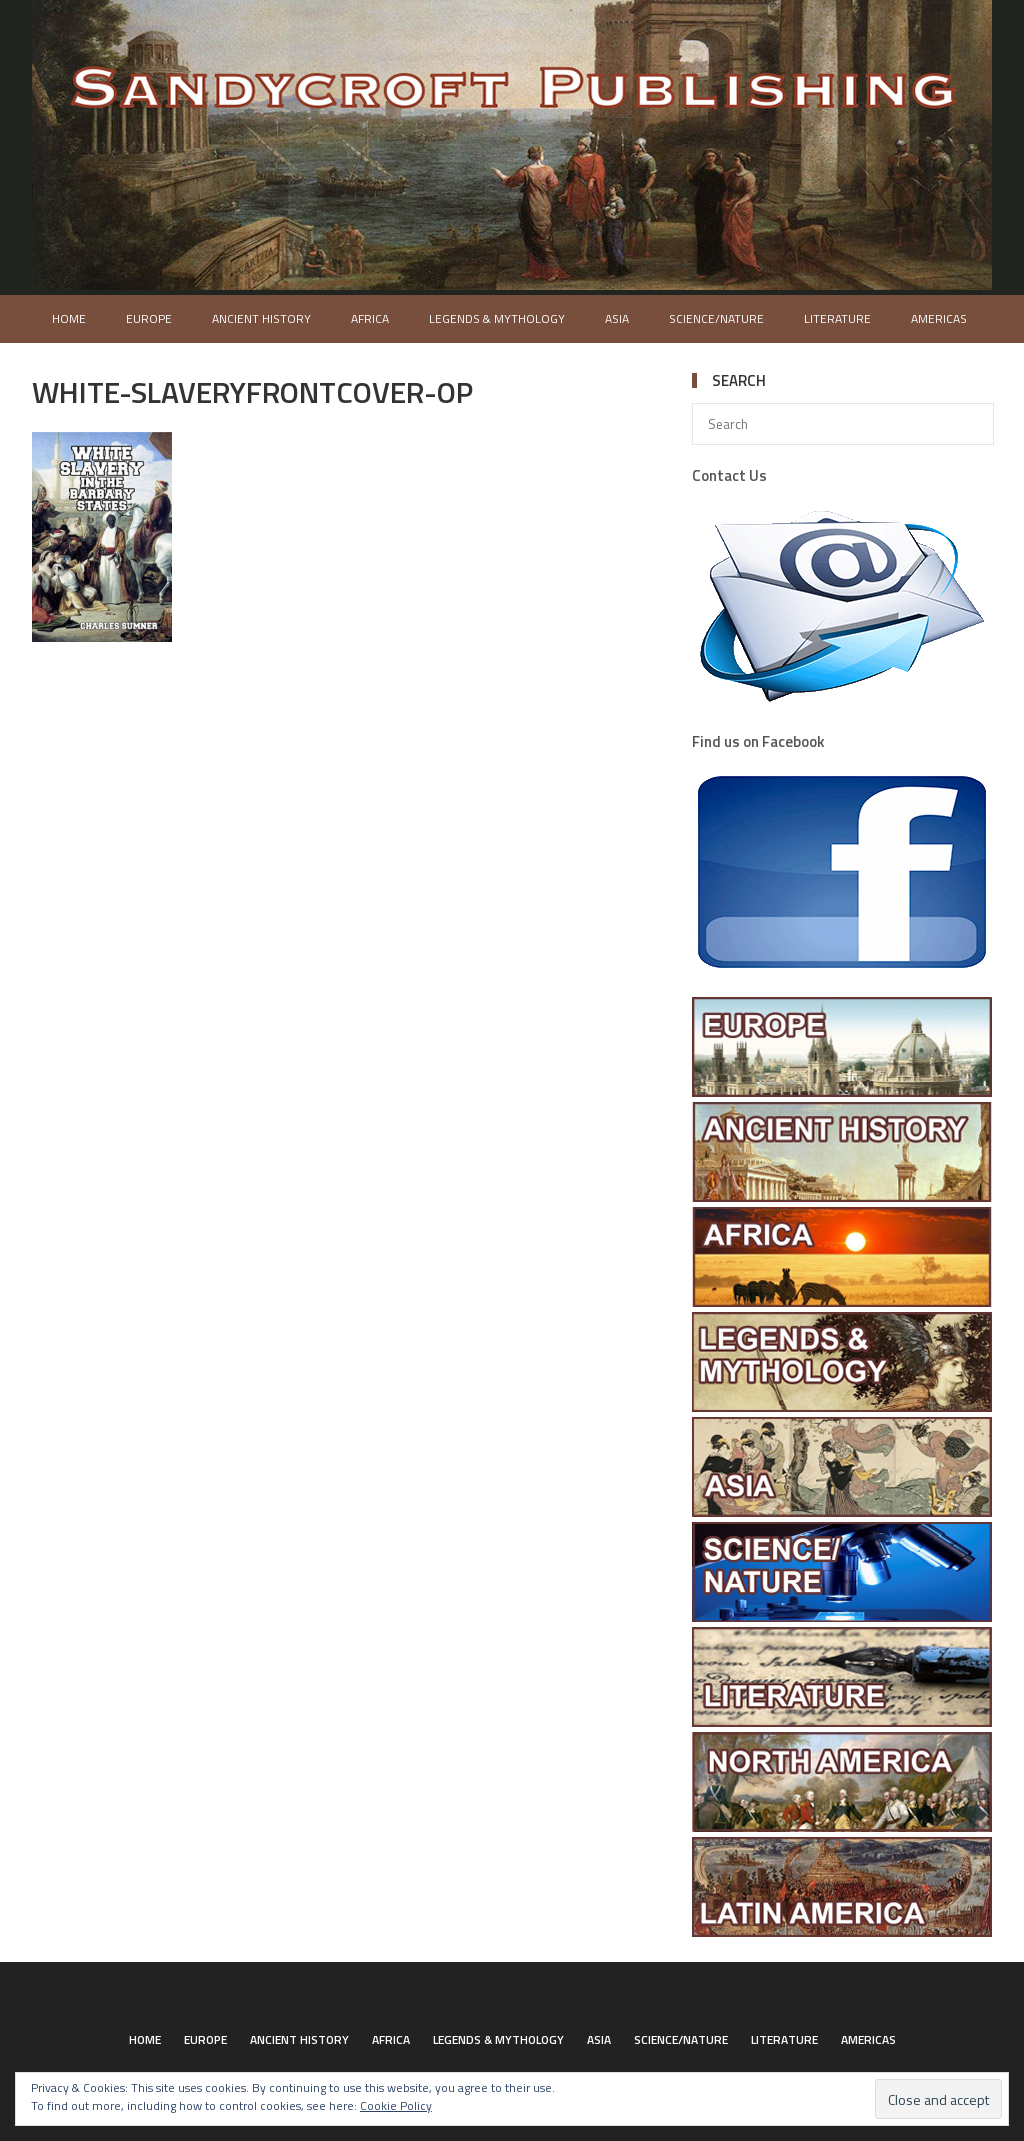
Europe (149, 318)
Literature (837, 318)
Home (69, 318)
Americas (939, 318)
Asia (617, 318)
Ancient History (261, 318)
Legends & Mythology (497, 318)
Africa (370, 318)
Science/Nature (716, 318)
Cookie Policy (396, 2105)
